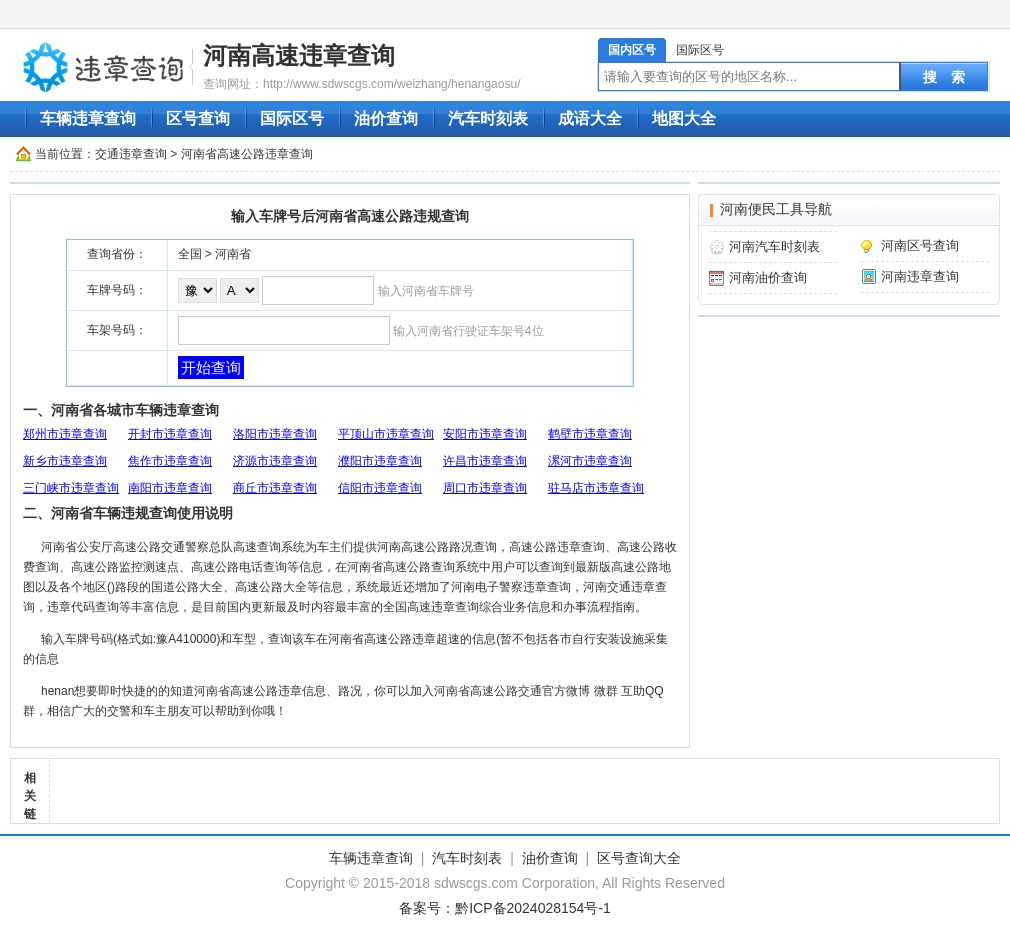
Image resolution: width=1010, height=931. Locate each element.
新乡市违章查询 (65, 461)
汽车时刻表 (488, 118)
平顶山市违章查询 (386, 434)
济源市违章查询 (275, 461)
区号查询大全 (639, 858)
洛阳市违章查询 (275, 434)
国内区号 (632, 50)
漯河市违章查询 (590, 461)
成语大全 (590, 118)
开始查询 (211, 367)
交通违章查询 (131, 154)
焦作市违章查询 (170, 461)
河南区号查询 (920, 245)
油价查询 (386, 118)
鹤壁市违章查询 (590, 434)
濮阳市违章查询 (380, 461)
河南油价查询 (768, 277)
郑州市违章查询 (65, 434)
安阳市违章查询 (485, 434)
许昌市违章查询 (485, 461)
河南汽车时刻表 (774, 246)
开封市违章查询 (170, 434)
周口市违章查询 (485, 488)
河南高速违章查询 (299, 55)
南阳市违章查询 (170, 488)
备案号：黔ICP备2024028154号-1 (505, 908)
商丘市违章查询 (275, 488)
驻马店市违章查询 (596, 488)
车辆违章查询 (88, 118)
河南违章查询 (920, 276)
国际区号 (700, 50)
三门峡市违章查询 (71, 488)
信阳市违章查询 (380, 488)
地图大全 (684, 118)
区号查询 (198, 118)
